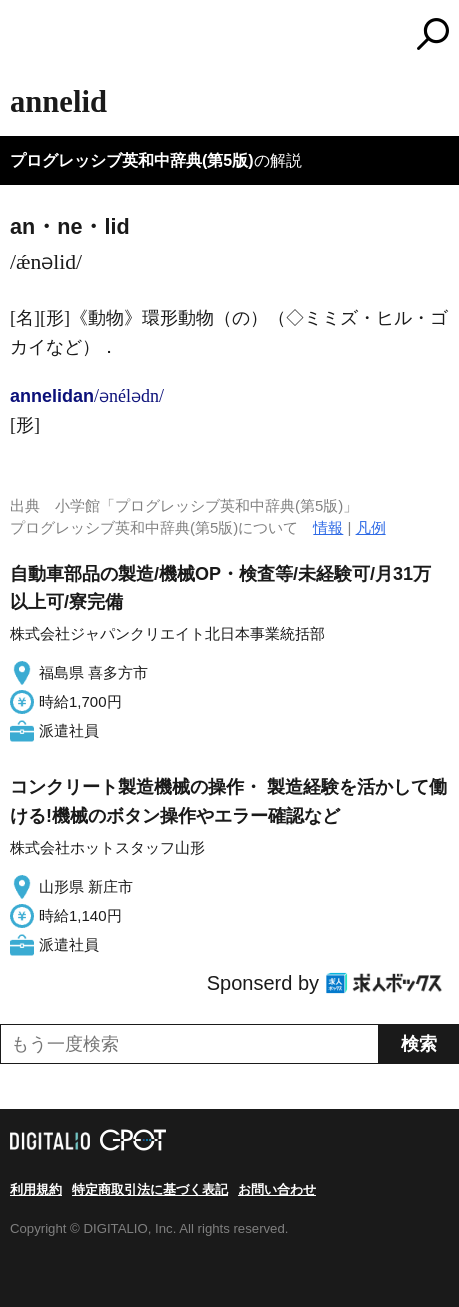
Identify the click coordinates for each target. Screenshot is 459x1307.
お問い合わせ (277, 1189)
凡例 (371, 527)
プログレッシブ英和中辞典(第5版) (132, 160)
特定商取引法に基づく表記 (150, 1189)
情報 (328, 527)
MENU (25, 36)
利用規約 (36, 1189)
